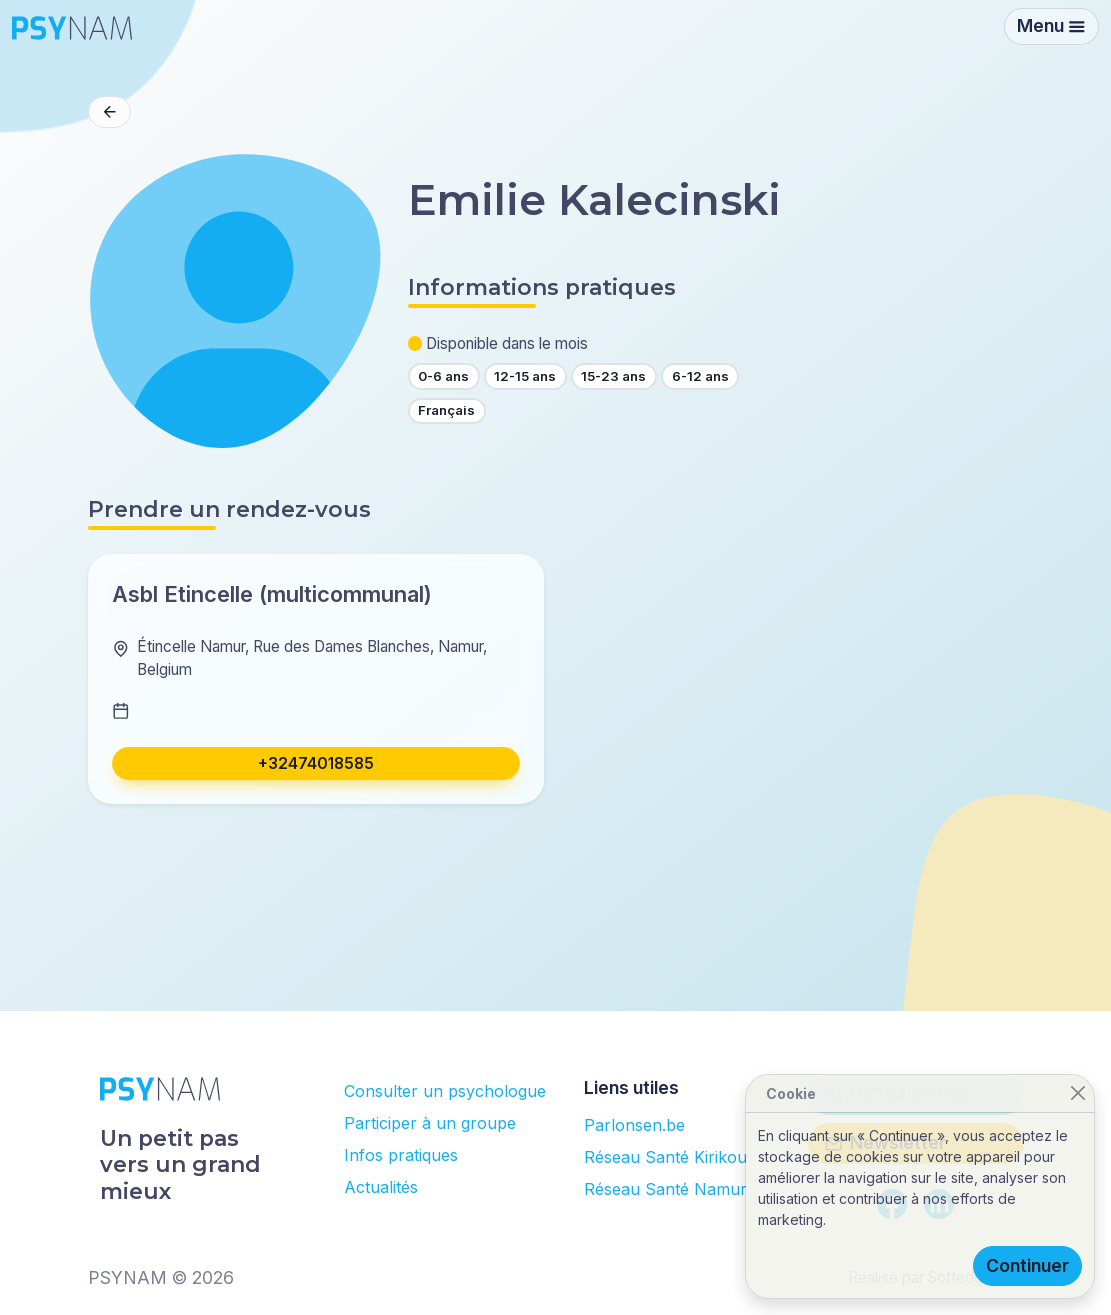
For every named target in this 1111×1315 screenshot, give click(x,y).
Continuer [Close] (1027, 1265)
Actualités (381, 1187)
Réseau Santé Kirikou (665, 1157)
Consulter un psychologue (445, 1091)
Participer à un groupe (430, 1123)
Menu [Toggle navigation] (1051, 25)
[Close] (1077, 1093)
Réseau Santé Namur (665, 1189)
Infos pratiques (401, 1155)
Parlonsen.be (634, 1125)
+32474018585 (316, 763)
